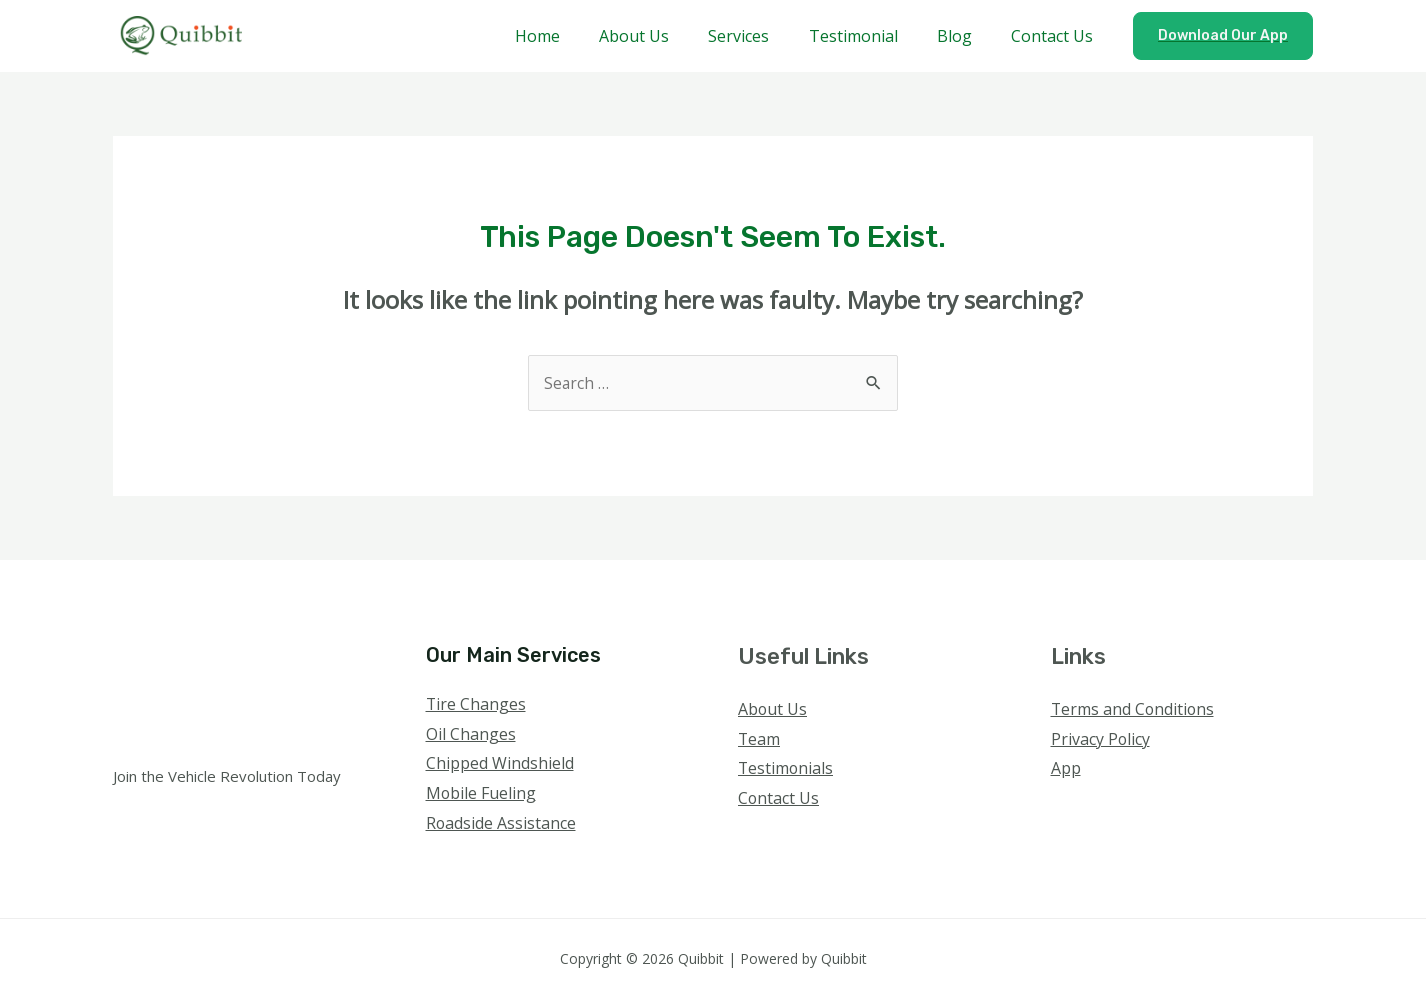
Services (764, 36)
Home (577, 36)
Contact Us (1056, 36)
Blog (965, 36)
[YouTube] (1145, 808)
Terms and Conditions (1134, 709)
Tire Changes (476, 704)
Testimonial (871, 36)
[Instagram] (1118, 808)
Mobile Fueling (481, 793)
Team (759, 739)
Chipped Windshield (500, 763)
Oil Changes (471, 734)
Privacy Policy (1101, 739)
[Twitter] (1091, 808)
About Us (667, 36)
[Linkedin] (1172, 808)
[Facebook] (1064, 808)
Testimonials (786, 768)
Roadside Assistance (501, 823)
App (1066, 768)
